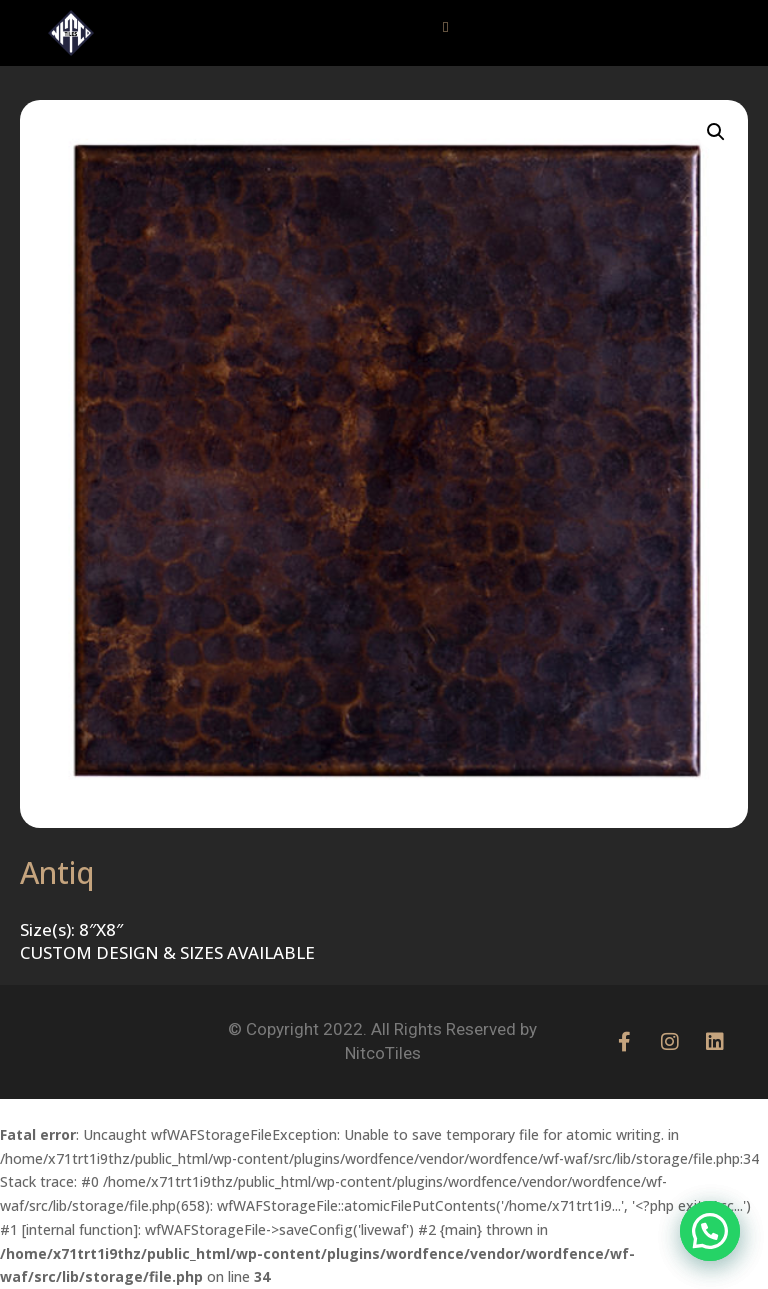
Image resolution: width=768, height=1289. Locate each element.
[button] (446, 28)
